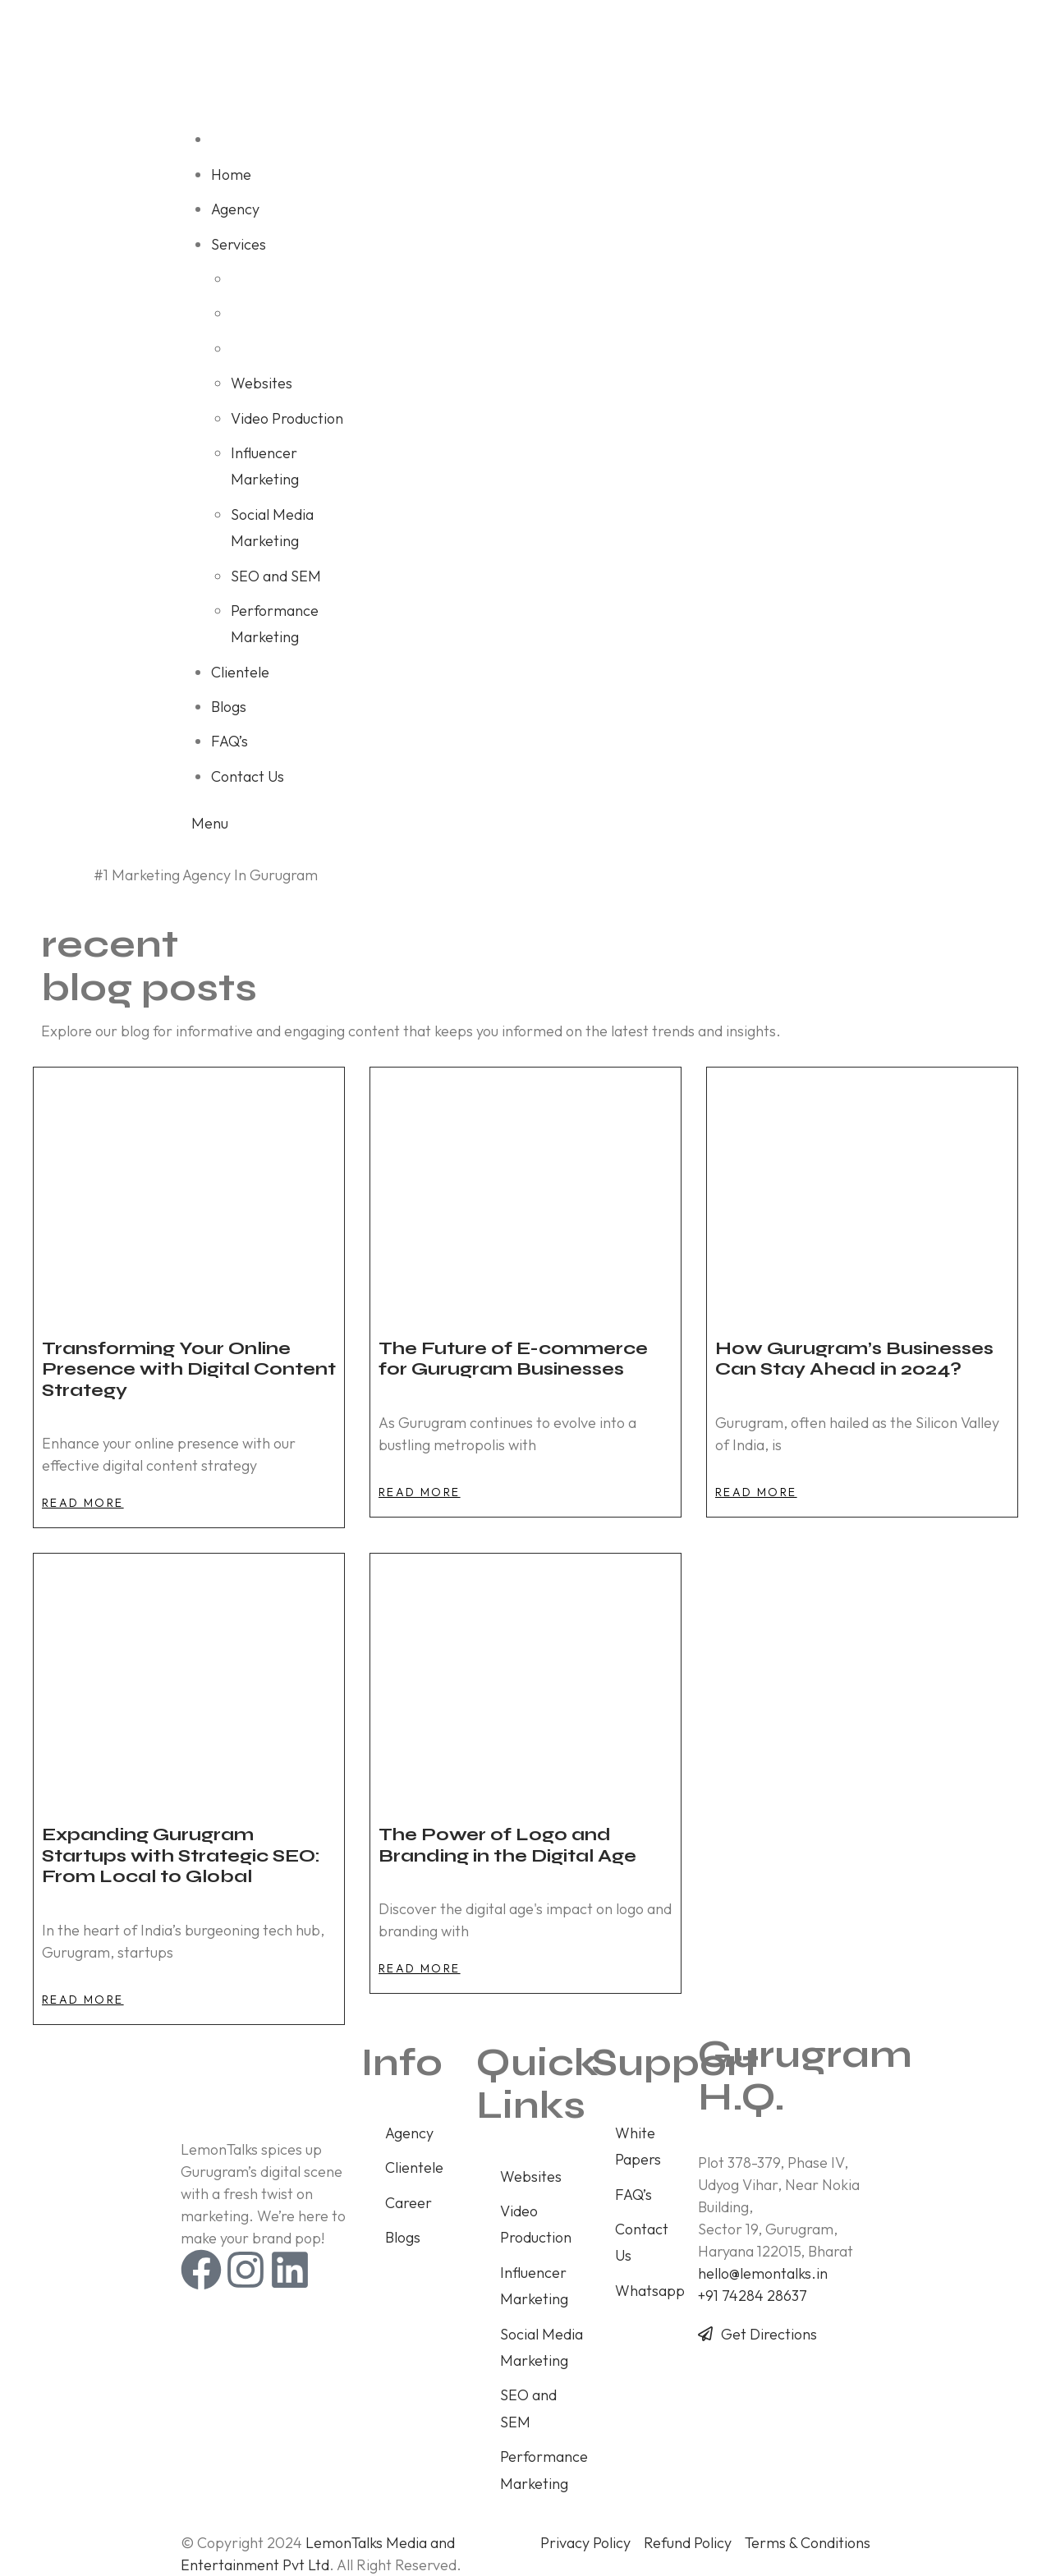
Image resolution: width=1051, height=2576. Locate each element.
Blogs (402, 2237)
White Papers (638, 2146)
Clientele (414, 2167)
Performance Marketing (544, 2469)
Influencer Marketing (534, 2285)
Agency (409, 2133)
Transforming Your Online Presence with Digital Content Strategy (189, 1369)
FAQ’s (633, 2194)
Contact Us (641, 2242)
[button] (83, 1503)
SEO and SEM (528, 2408)
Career (408, 2202)
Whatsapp (650, 2290)
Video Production (535, 2224)
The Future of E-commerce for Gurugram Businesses (513, 1359)
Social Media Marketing (541, 2347)
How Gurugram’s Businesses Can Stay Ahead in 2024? (854, 1359)
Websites (531, 2176)
